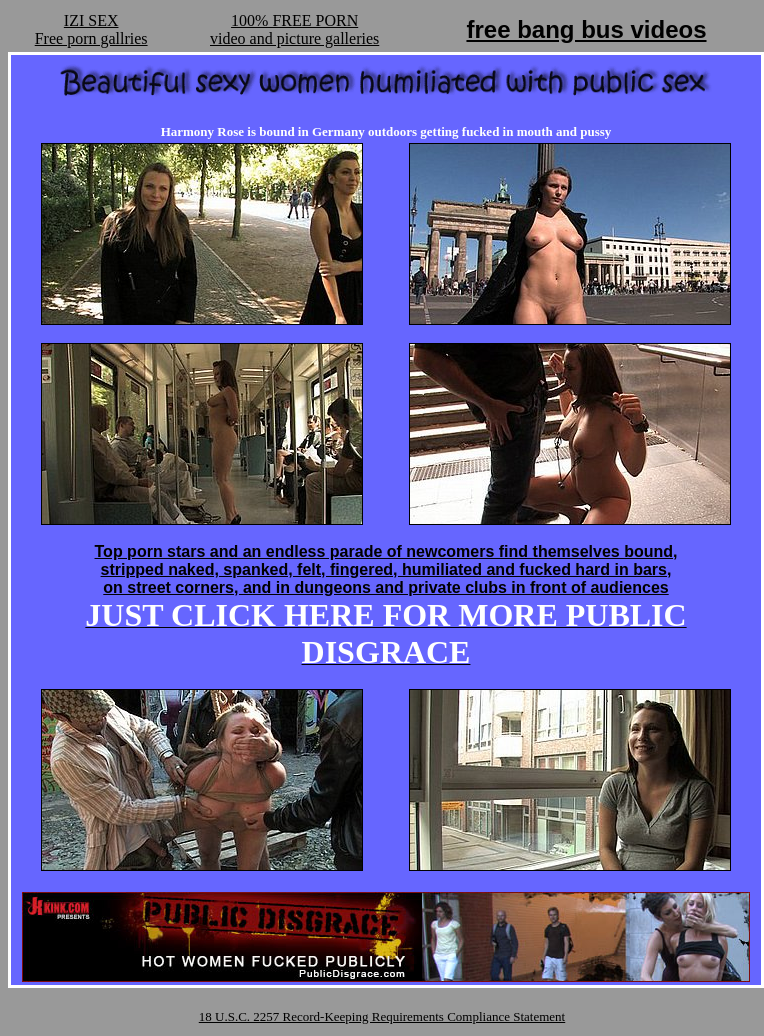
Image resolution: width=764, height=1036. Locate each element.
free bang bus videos (586, 29)
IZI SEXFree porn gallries (91, 29)
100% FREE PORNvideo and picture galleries (294, 29)
